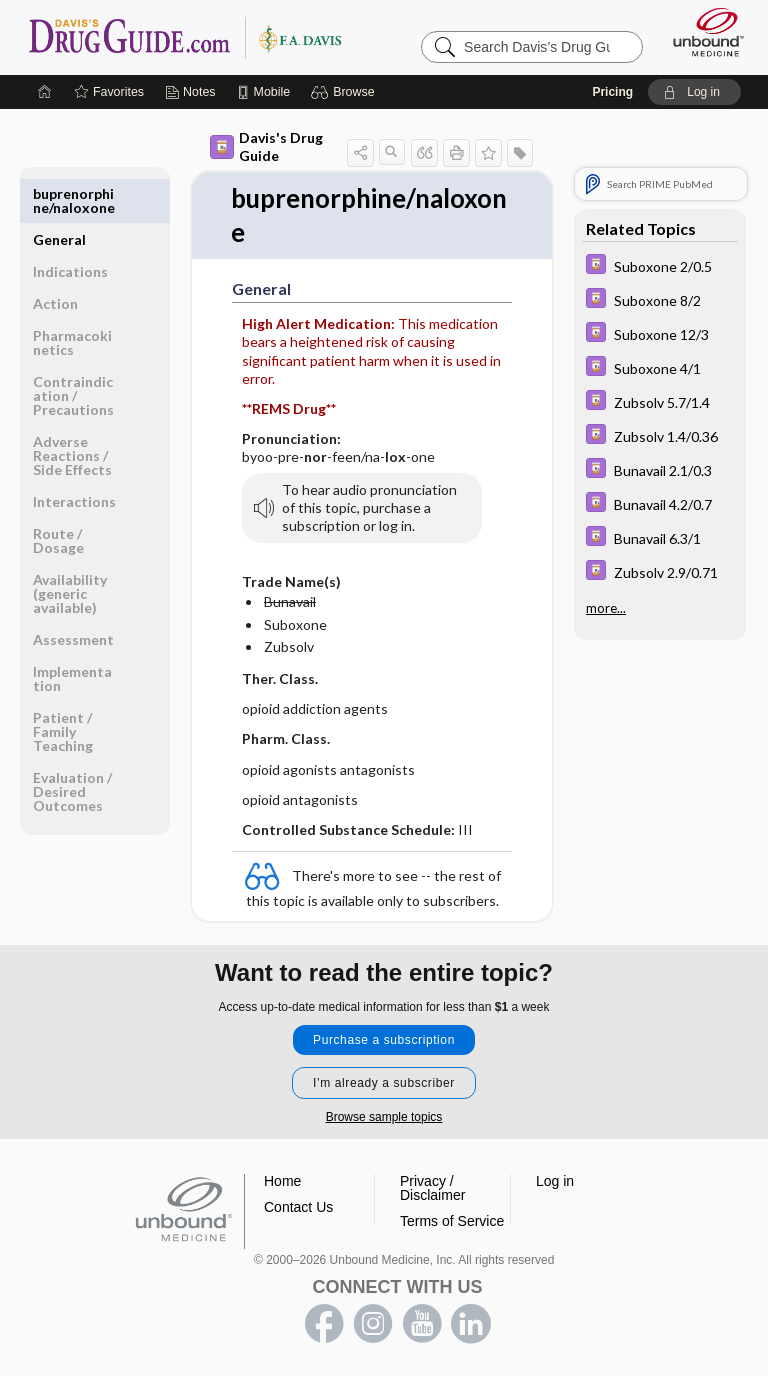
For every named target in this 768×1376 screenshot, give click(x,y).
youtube (422, 1324)
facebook (324, 1324)
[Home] (45, 92)
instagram (373, 1324)
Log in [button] (555, 1181)
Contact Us (298, 1207)
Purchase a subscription (384, 1040)
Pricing (612, 92)
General (59, 193)
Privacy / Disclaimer (432, 1188)
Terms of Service (452, 1221)
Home (282, 1181)
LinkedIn (471, 1324)
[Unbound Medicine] (702, 32)
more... (606, 608)
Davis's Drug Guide (266, 146)
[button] (345, 92)
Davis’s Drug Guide (184, 37)
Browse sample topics (384, 1117)
